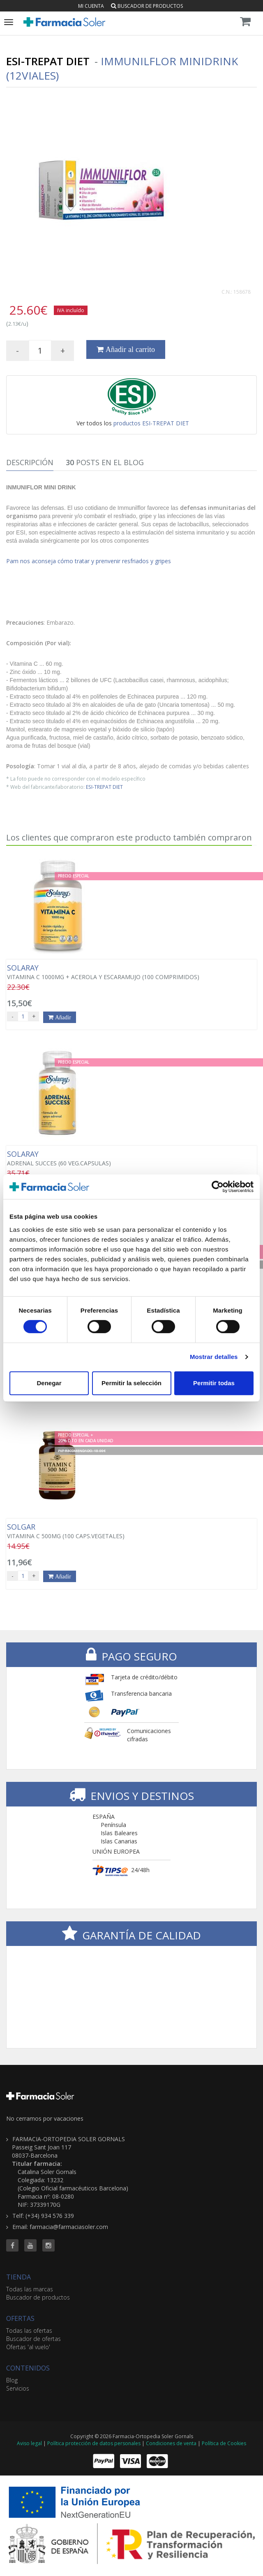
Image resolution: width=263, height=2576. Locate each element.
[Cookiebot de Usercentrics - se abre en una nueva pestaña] (218, 1187)
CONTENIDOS (28, 2368)
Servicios (17, 2388)
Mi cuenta (91, 5)
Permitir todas (214, 1382)
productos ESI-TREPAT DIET (151, 423)
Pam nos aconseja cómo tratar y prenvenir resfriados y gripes (88, 561)
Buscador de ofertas (33, 2339)
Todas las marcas (29, 2289)
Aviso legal (29, 2443)
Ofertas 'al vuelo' (28, 2347)
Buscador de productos (147, 5)
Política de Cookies (224, 2443)
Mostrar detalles (214, 1356)
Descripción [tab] (29, 462)
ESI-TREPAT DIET (104, 786)
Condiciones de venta (171, 2443)
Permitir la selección (131, 1382)
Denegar (49, 1382)
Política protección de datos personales (94, 2443)
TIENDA (18, 2276)
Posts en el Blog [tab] (105, 462)
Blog (12, 2380)
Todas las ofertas (29, 2330)
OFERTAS (20, 2318)
